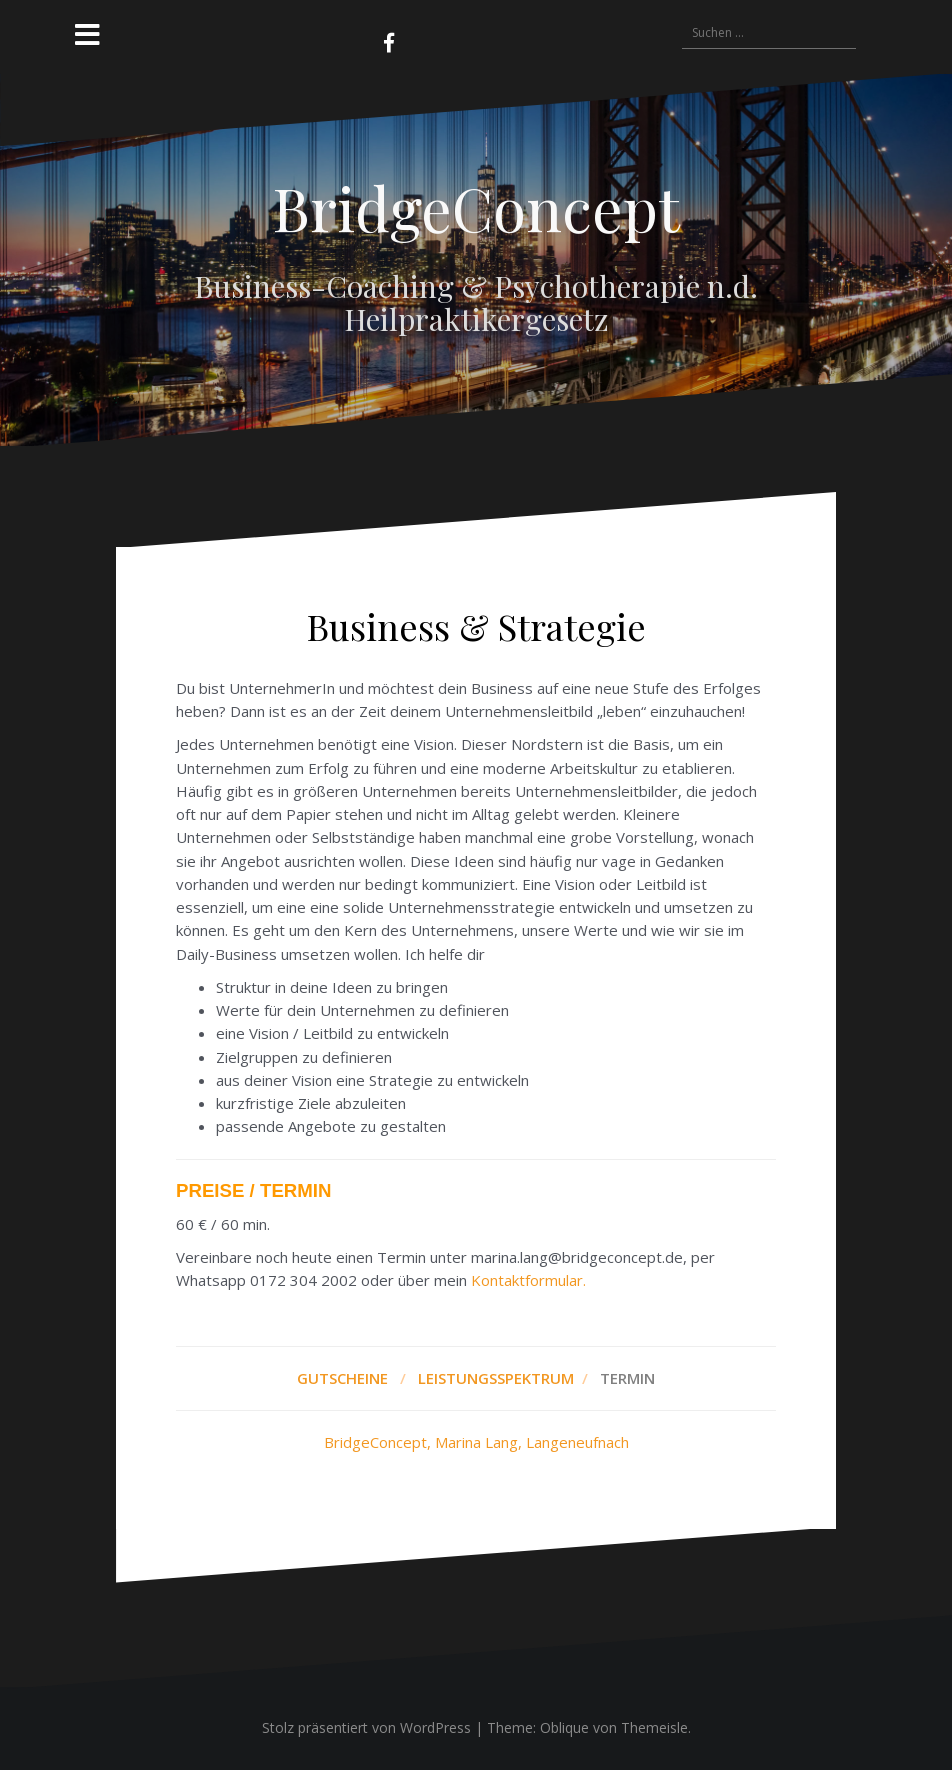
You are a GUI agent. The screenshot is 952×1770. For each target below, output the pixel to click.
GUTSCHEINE (342, 1378)
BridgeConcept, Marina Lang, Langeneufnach (476, 1442)
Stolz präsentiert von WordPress (366, 1727)
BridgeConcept (476, 207)
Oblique (564, 1727)
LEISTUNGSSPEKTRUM (498, 1378)
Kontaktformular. (528, 1280)
